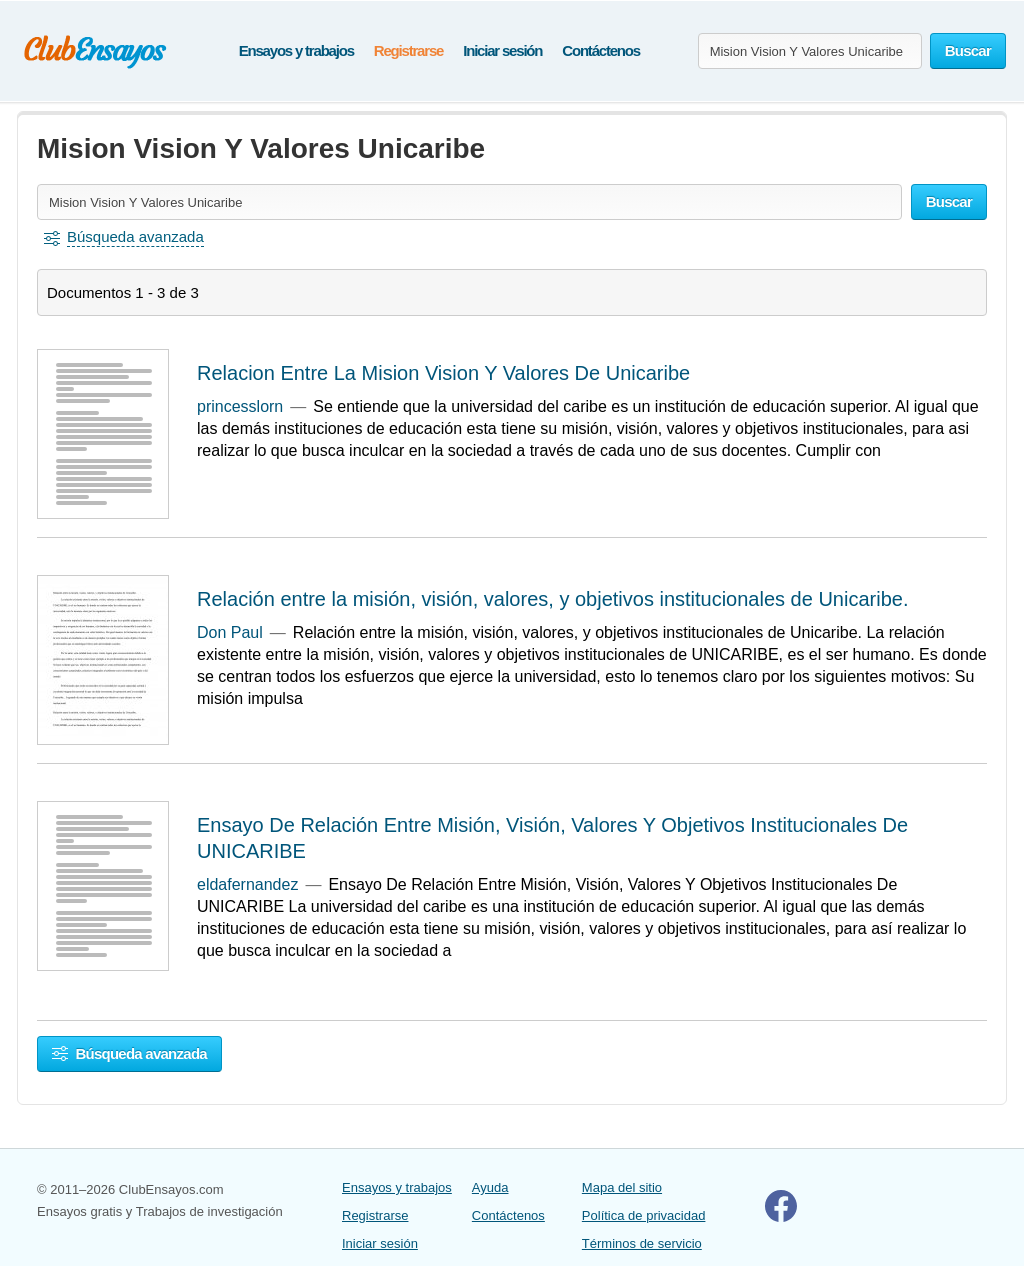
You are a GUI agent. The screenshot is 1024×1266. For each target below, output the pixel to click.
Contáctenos (601, 50)
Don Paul (230, 632)
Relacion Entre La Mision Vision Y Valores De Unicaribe (443, 373)
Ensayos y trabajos (296, 50)
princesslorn (240, 406)
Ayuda (490, 1187)
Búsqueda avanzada (129, 1053)
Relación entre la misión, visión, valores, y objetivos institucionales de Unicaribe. (552, 599)
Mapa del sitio (622, 1187)
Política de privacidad (644, 1215)
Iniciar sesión (502, 50)
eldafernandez (247, 884)
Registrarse (408, 50)
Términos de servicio (642, 1243)
